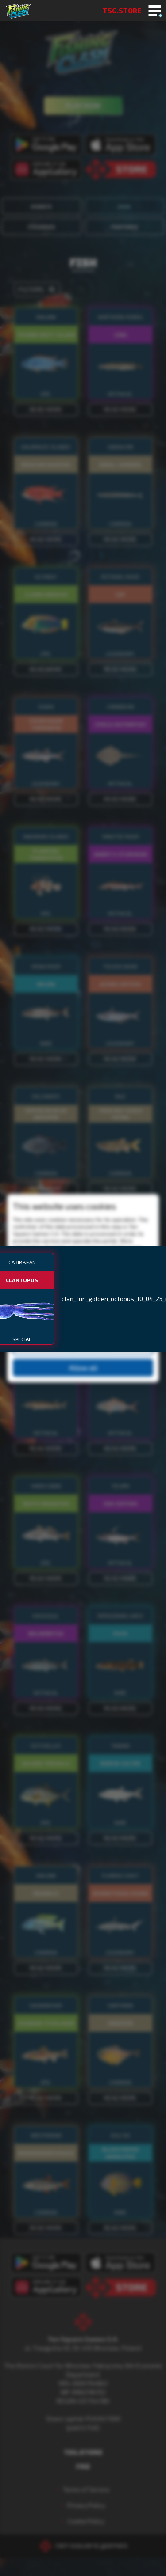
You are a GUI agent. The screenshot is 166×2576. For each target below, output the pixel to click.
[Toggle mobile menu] (154, 11)
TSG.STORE (122, 10)
